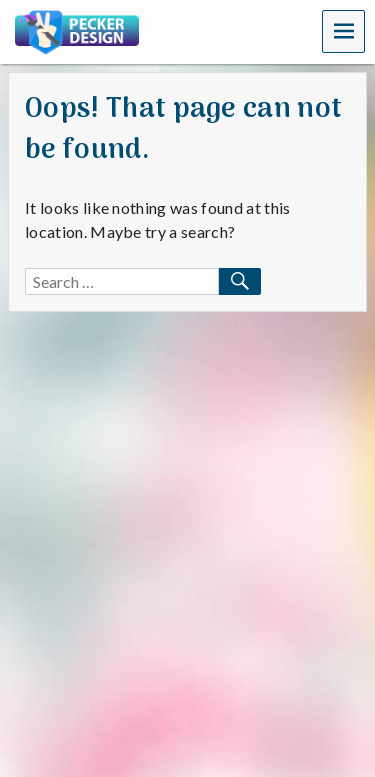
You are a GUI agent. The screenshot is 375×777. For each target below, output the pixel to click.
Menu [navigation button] (344, 30)
